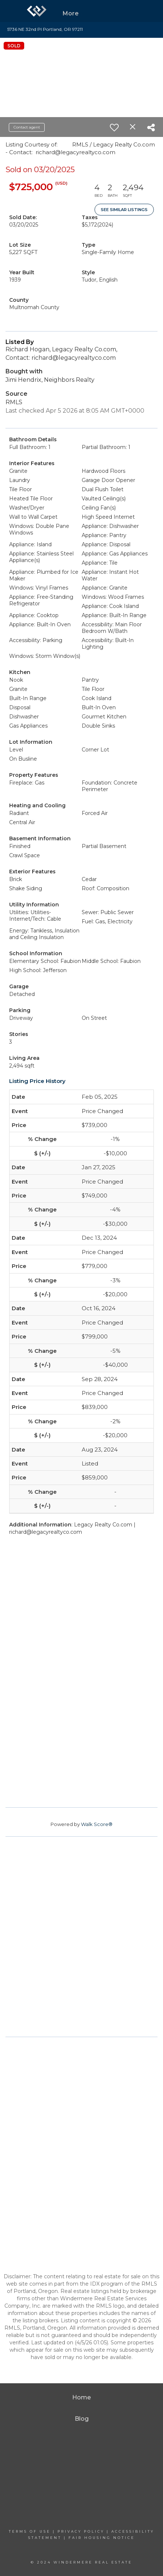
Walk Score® (96, 1824)
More (71, 13)
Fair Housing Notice (101, 2538)
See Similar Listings (124, 209)
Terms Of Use (30, 2531)
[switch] (114, 127)
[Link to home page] (36, 11)
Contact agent (27, 127)
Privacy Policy (81, 2531)
